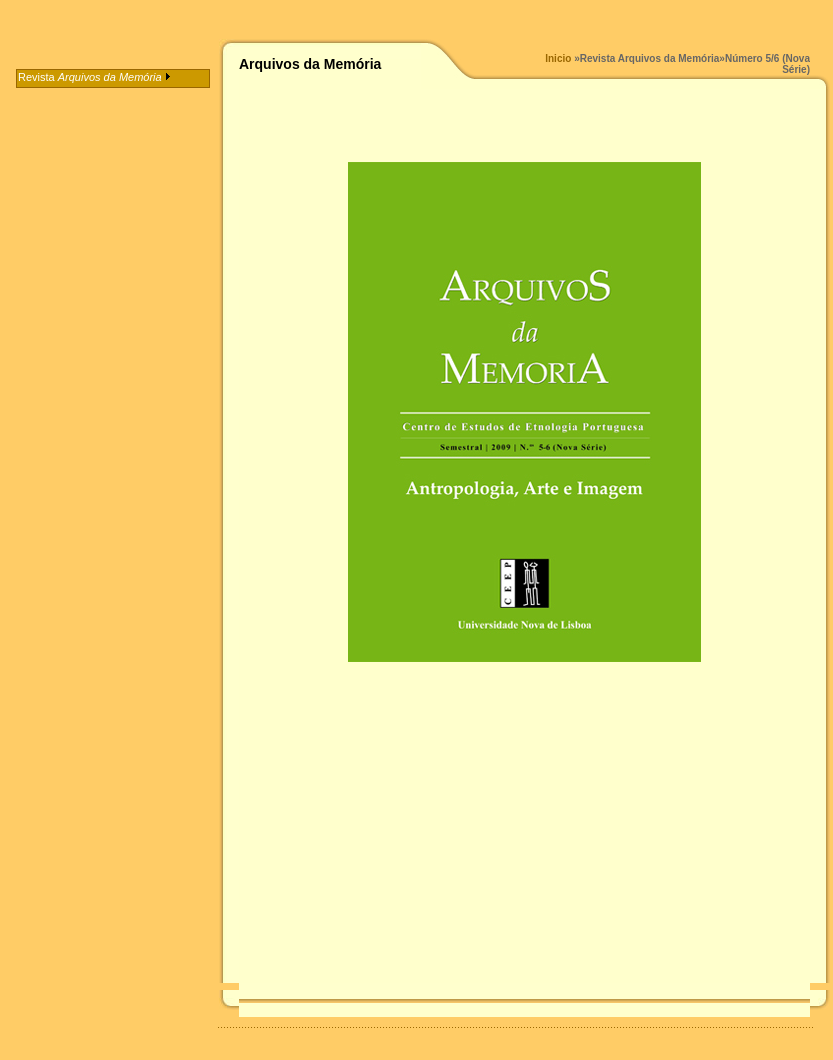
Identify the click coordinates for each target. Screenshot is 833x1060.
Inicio (558, 58)
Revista (94, 77)
